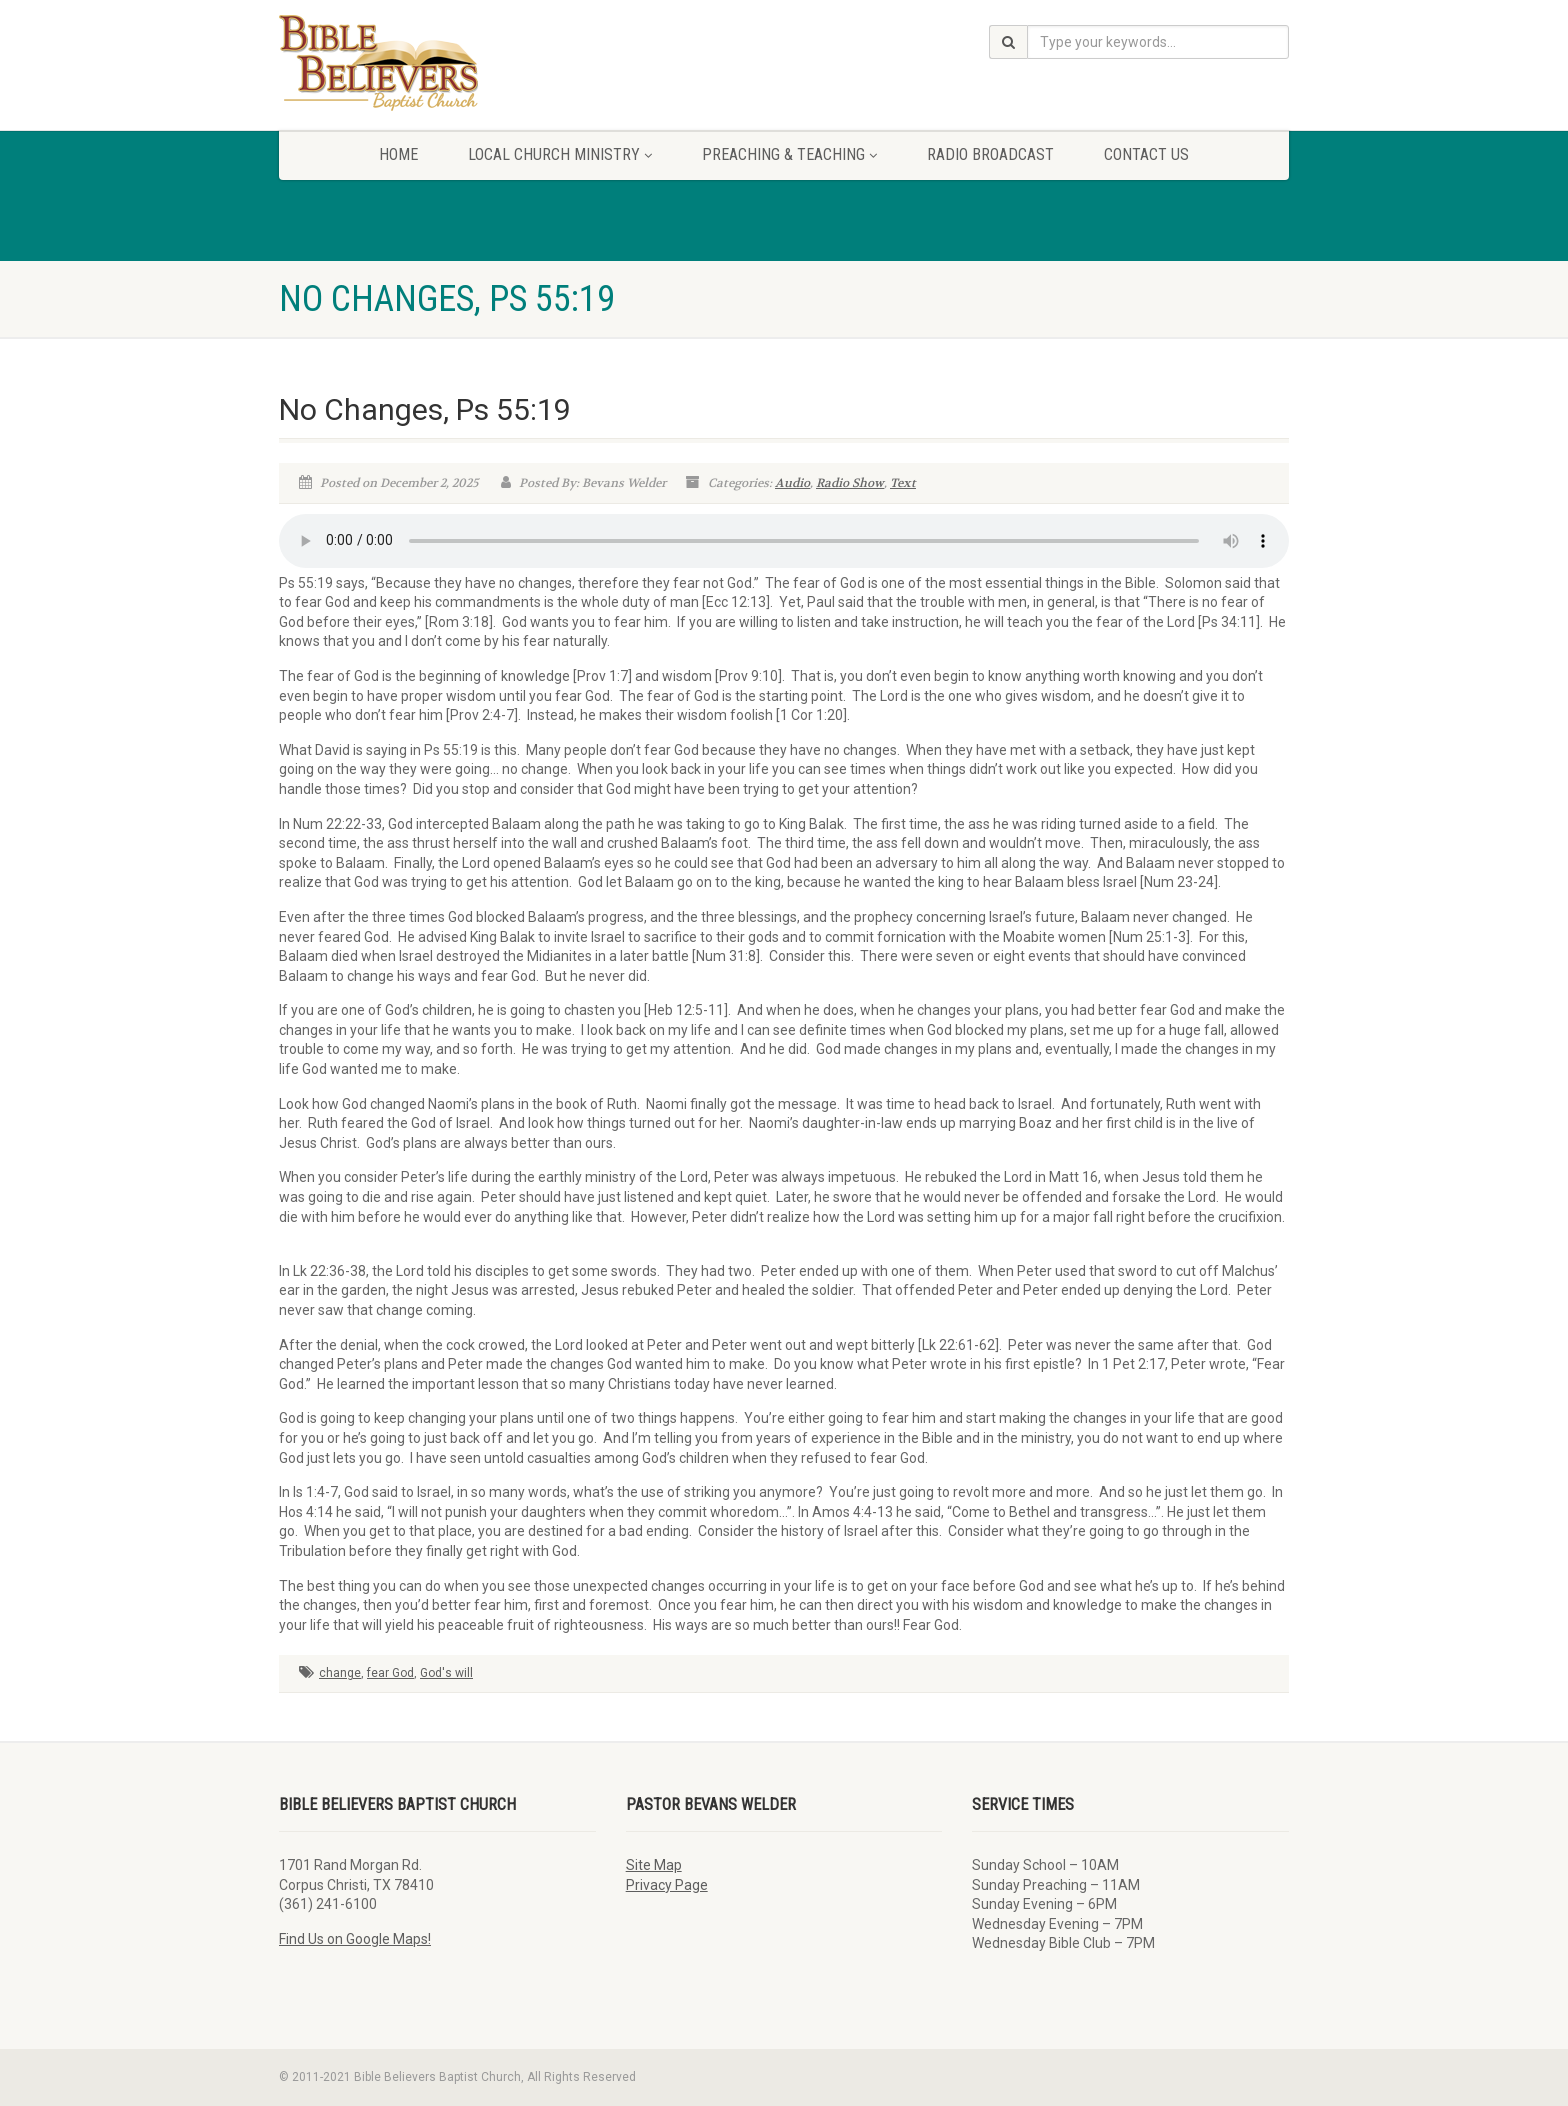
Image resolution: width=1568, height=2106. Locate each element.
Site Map (654, 1865)
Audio (792, 483)
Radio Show (850, 483)
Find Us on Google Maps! (355, 1939)
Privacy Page (667, 1885)
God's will (446, 1673)
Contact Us (1146, 154)
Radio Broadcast (990, 154)
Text (903, 483)
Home (398, 154)
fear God (390, 1673)
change (340, 1673)
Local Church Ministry (560, 154)
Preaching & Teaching (789, 154)
